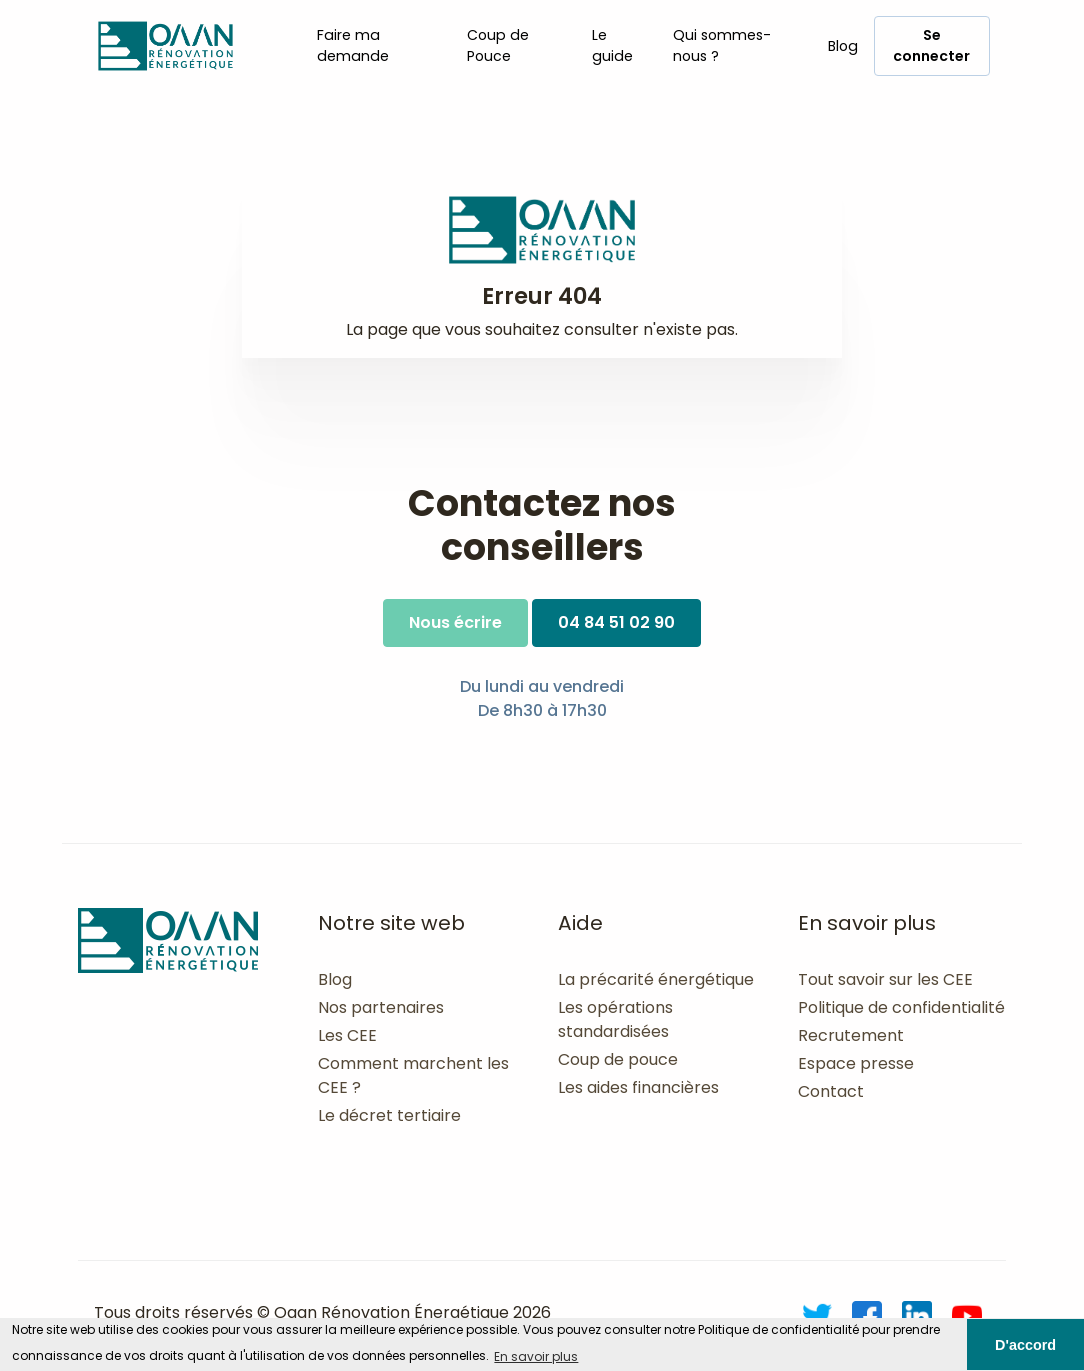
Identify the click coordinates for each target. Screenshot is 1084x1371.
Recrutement (851, 1035)
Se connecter (931, 45)
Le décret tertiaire (389, 1115)
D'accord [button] (1025, 1345)
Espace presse (856, 1063)
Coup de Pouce (498, 45)
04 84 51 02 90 (616, 622)
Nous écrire (455, 622)
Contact (831, 1091)
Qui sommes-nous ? (722, 45)
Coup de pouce (618, 1059)
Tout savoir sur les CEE (885, 979)
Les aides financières (638, 1087)
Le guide (612, 45)
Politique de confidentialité (901, 1007)
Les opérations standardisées (615, 1019)
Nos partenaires (381, 1007)
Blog (843, 46)
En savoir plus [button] (536, 1356)
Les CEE (347, 1035)
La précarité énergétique (656, 979)
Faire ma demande (353, 45)
